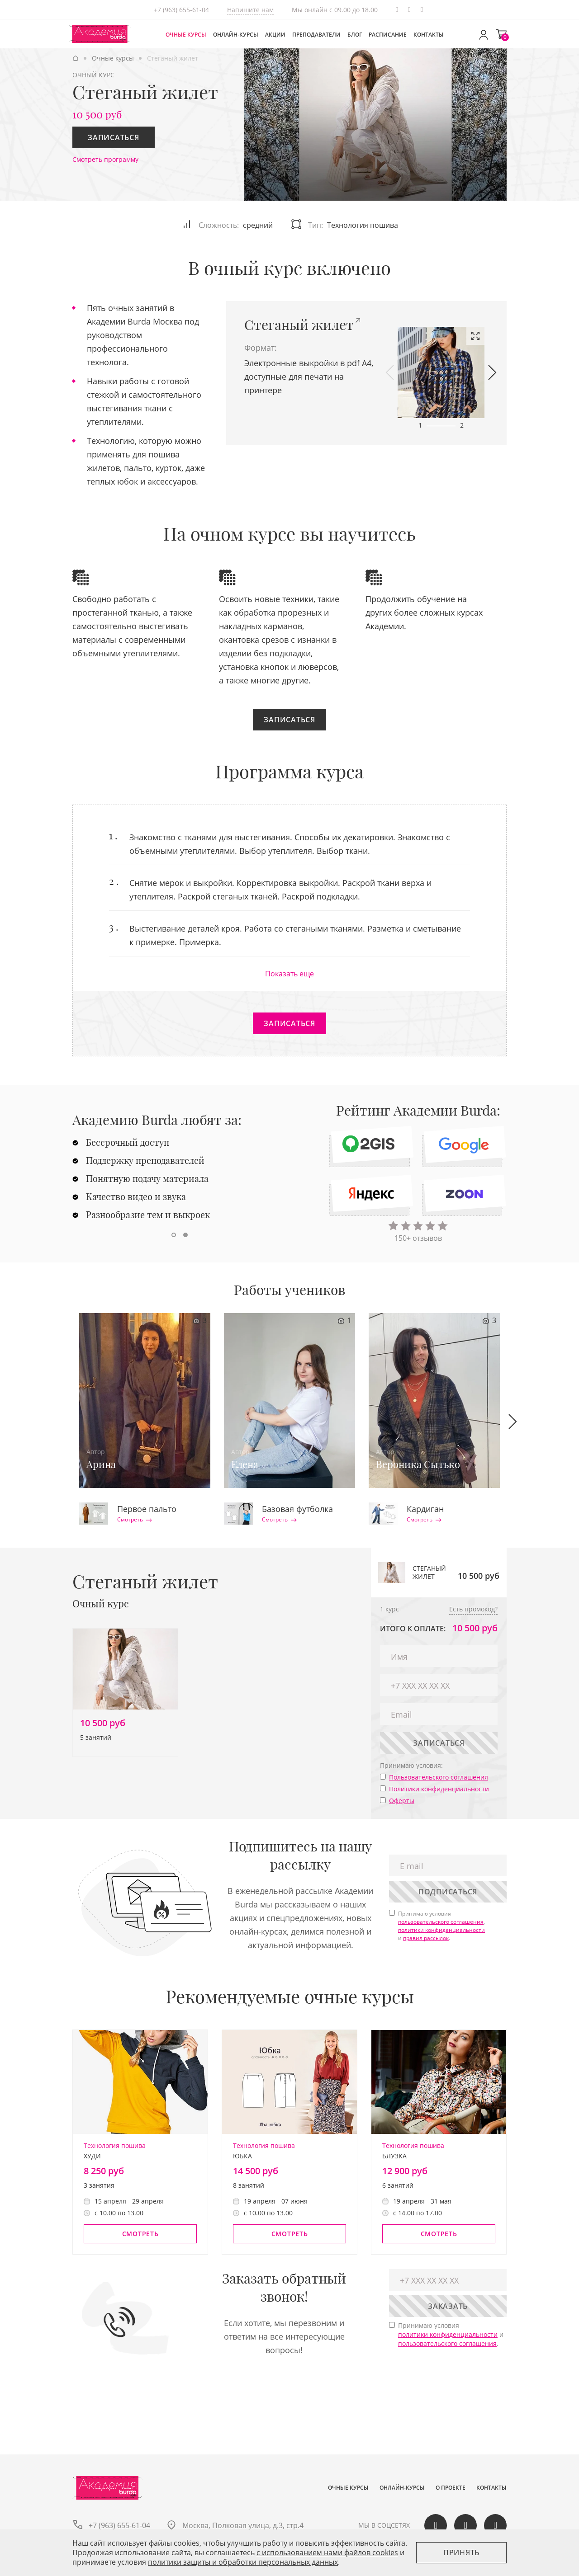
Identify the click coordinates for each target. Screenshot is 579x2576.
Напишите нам (250, 9)
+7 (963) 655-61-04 (181, 9)
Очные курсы (186, 34)
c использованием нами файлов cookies (327, 2552)
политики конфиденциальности (441, 1930)
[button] (389, 372)
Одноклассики (422, 9)
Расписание (388, 34)
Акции (275, 34)
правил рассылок (426, 1938)
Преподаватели (316, 34)
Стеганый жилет (299, 325)
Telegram (397, 9)
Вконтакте (409, 9)
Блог (354, 34)
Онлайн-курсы (235, 34)
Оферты (401, 1800)
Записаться (113, 137)
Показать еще (289, 974)
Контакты (428, 34)
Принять (461, 2552)
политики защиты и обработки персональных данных (243, 2562)
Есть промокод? (473, 1609)
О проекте (450, 2487)
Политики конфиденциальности (439, 1789)
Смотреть (134, 1519)
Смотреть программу (105, 159)
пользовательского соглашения (441, 1922)
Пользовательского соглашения (438, 1777)
